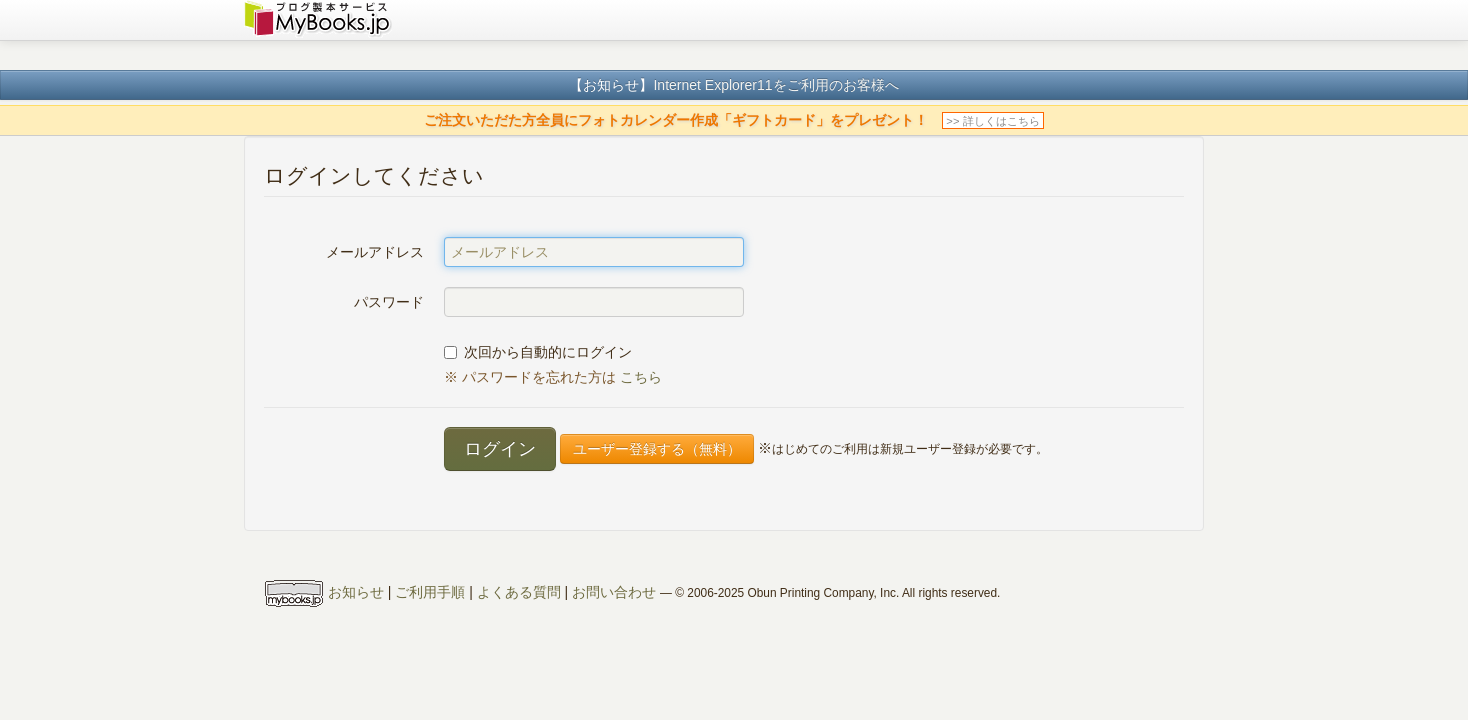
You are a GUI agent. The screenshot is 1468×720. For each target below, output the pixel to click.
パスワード (389, 302)
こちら (641, 377)
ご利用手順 (430, 593)
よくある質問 (519, 593)
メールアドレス (375, 252)
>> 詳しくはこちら (992, 121)
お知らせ (356, 593)
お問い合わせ (614, 593)
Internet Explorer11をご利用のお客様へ (775, 85)
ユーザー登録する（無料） (657, 449)
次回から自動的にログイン (538, 352)
